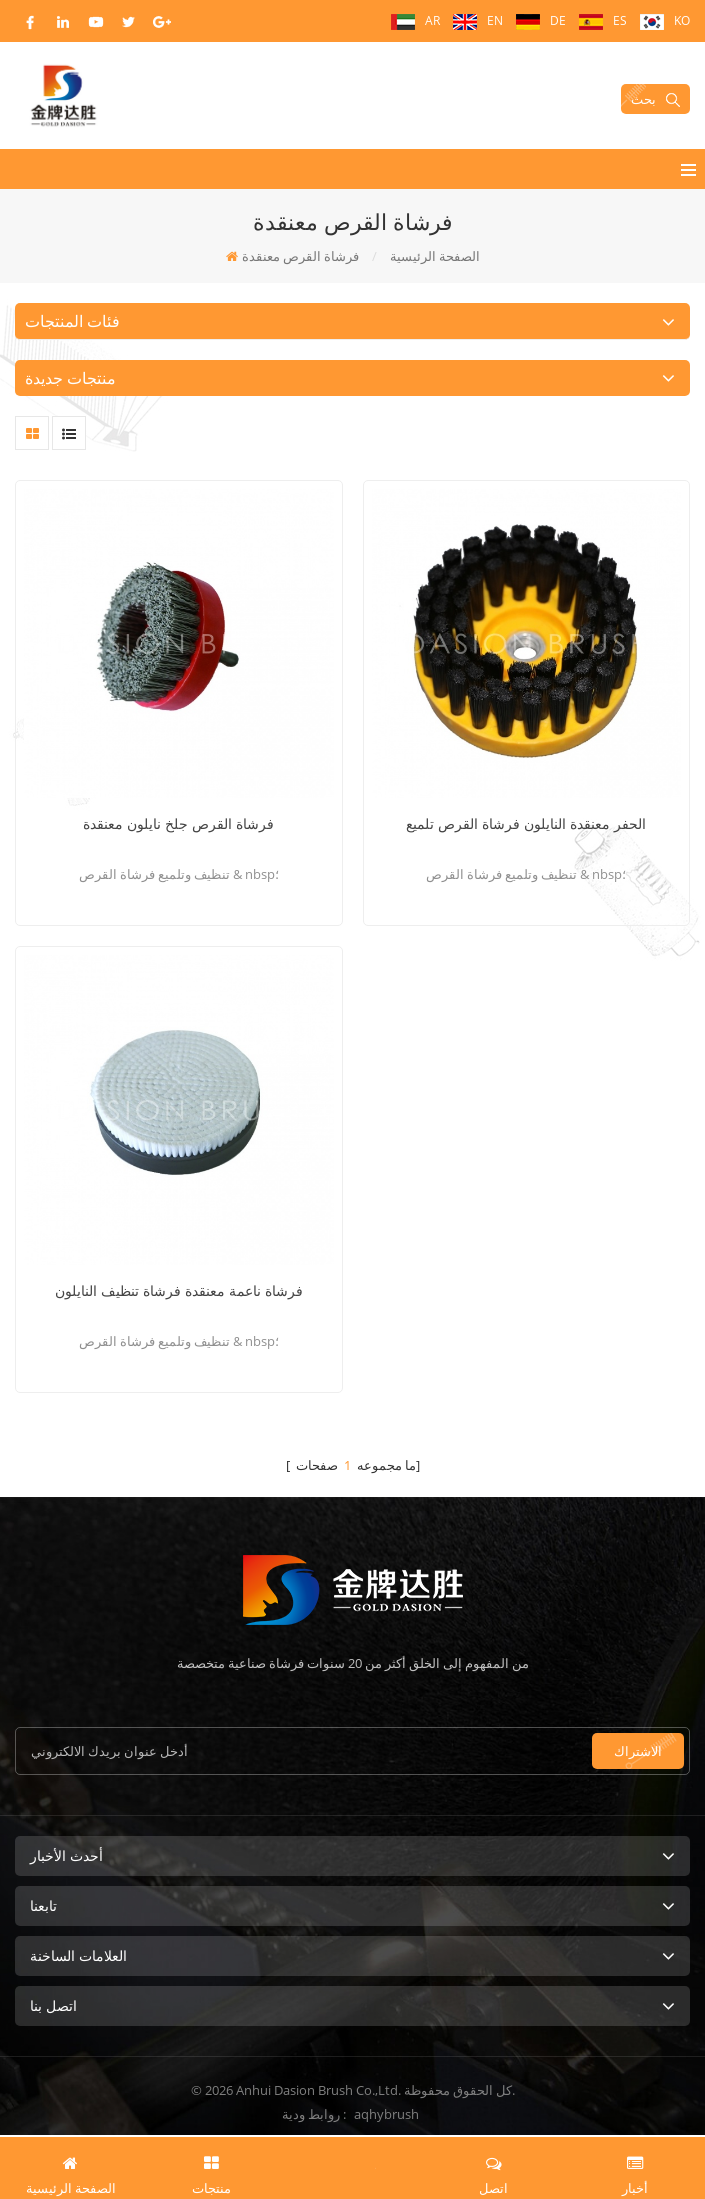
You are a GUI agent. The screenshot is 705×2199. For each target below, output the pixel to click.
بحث (655, 99)
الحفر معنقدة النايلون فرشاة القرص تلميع (526, 823)
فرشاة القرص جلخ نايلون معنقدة (178, 823)
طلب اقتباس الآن (353, 2166)
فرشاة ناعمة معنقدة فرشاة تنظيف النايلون (179, 1290)
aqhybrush (386, 2114)
